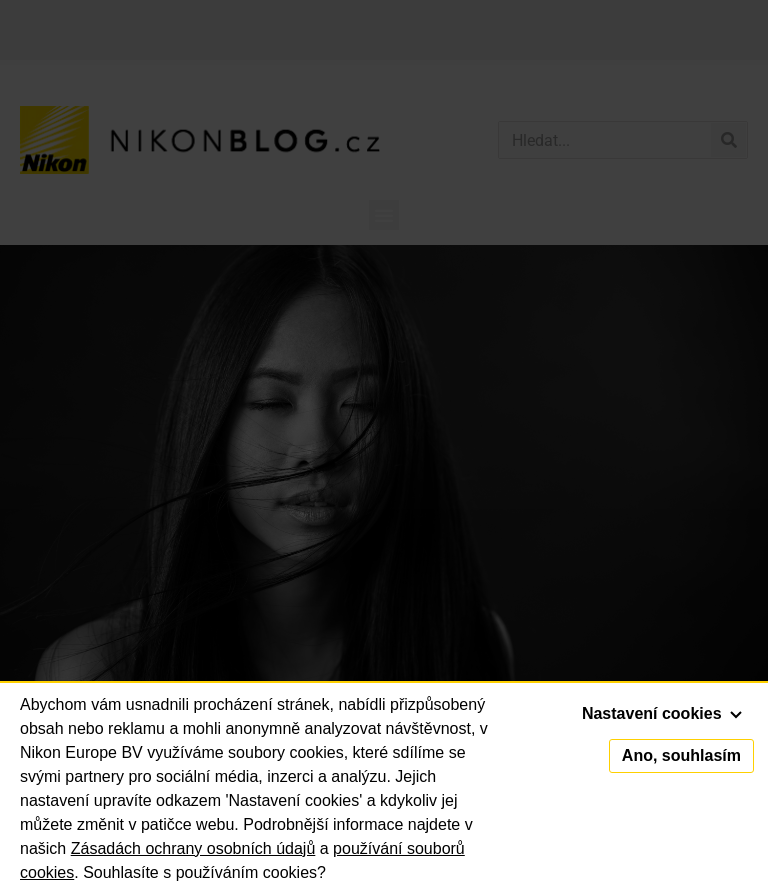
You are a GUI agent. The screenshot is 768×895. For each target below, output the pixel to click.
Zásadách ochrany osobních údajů (193, 848)
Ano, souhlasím (681, 755)
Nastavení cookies (662, 713)
